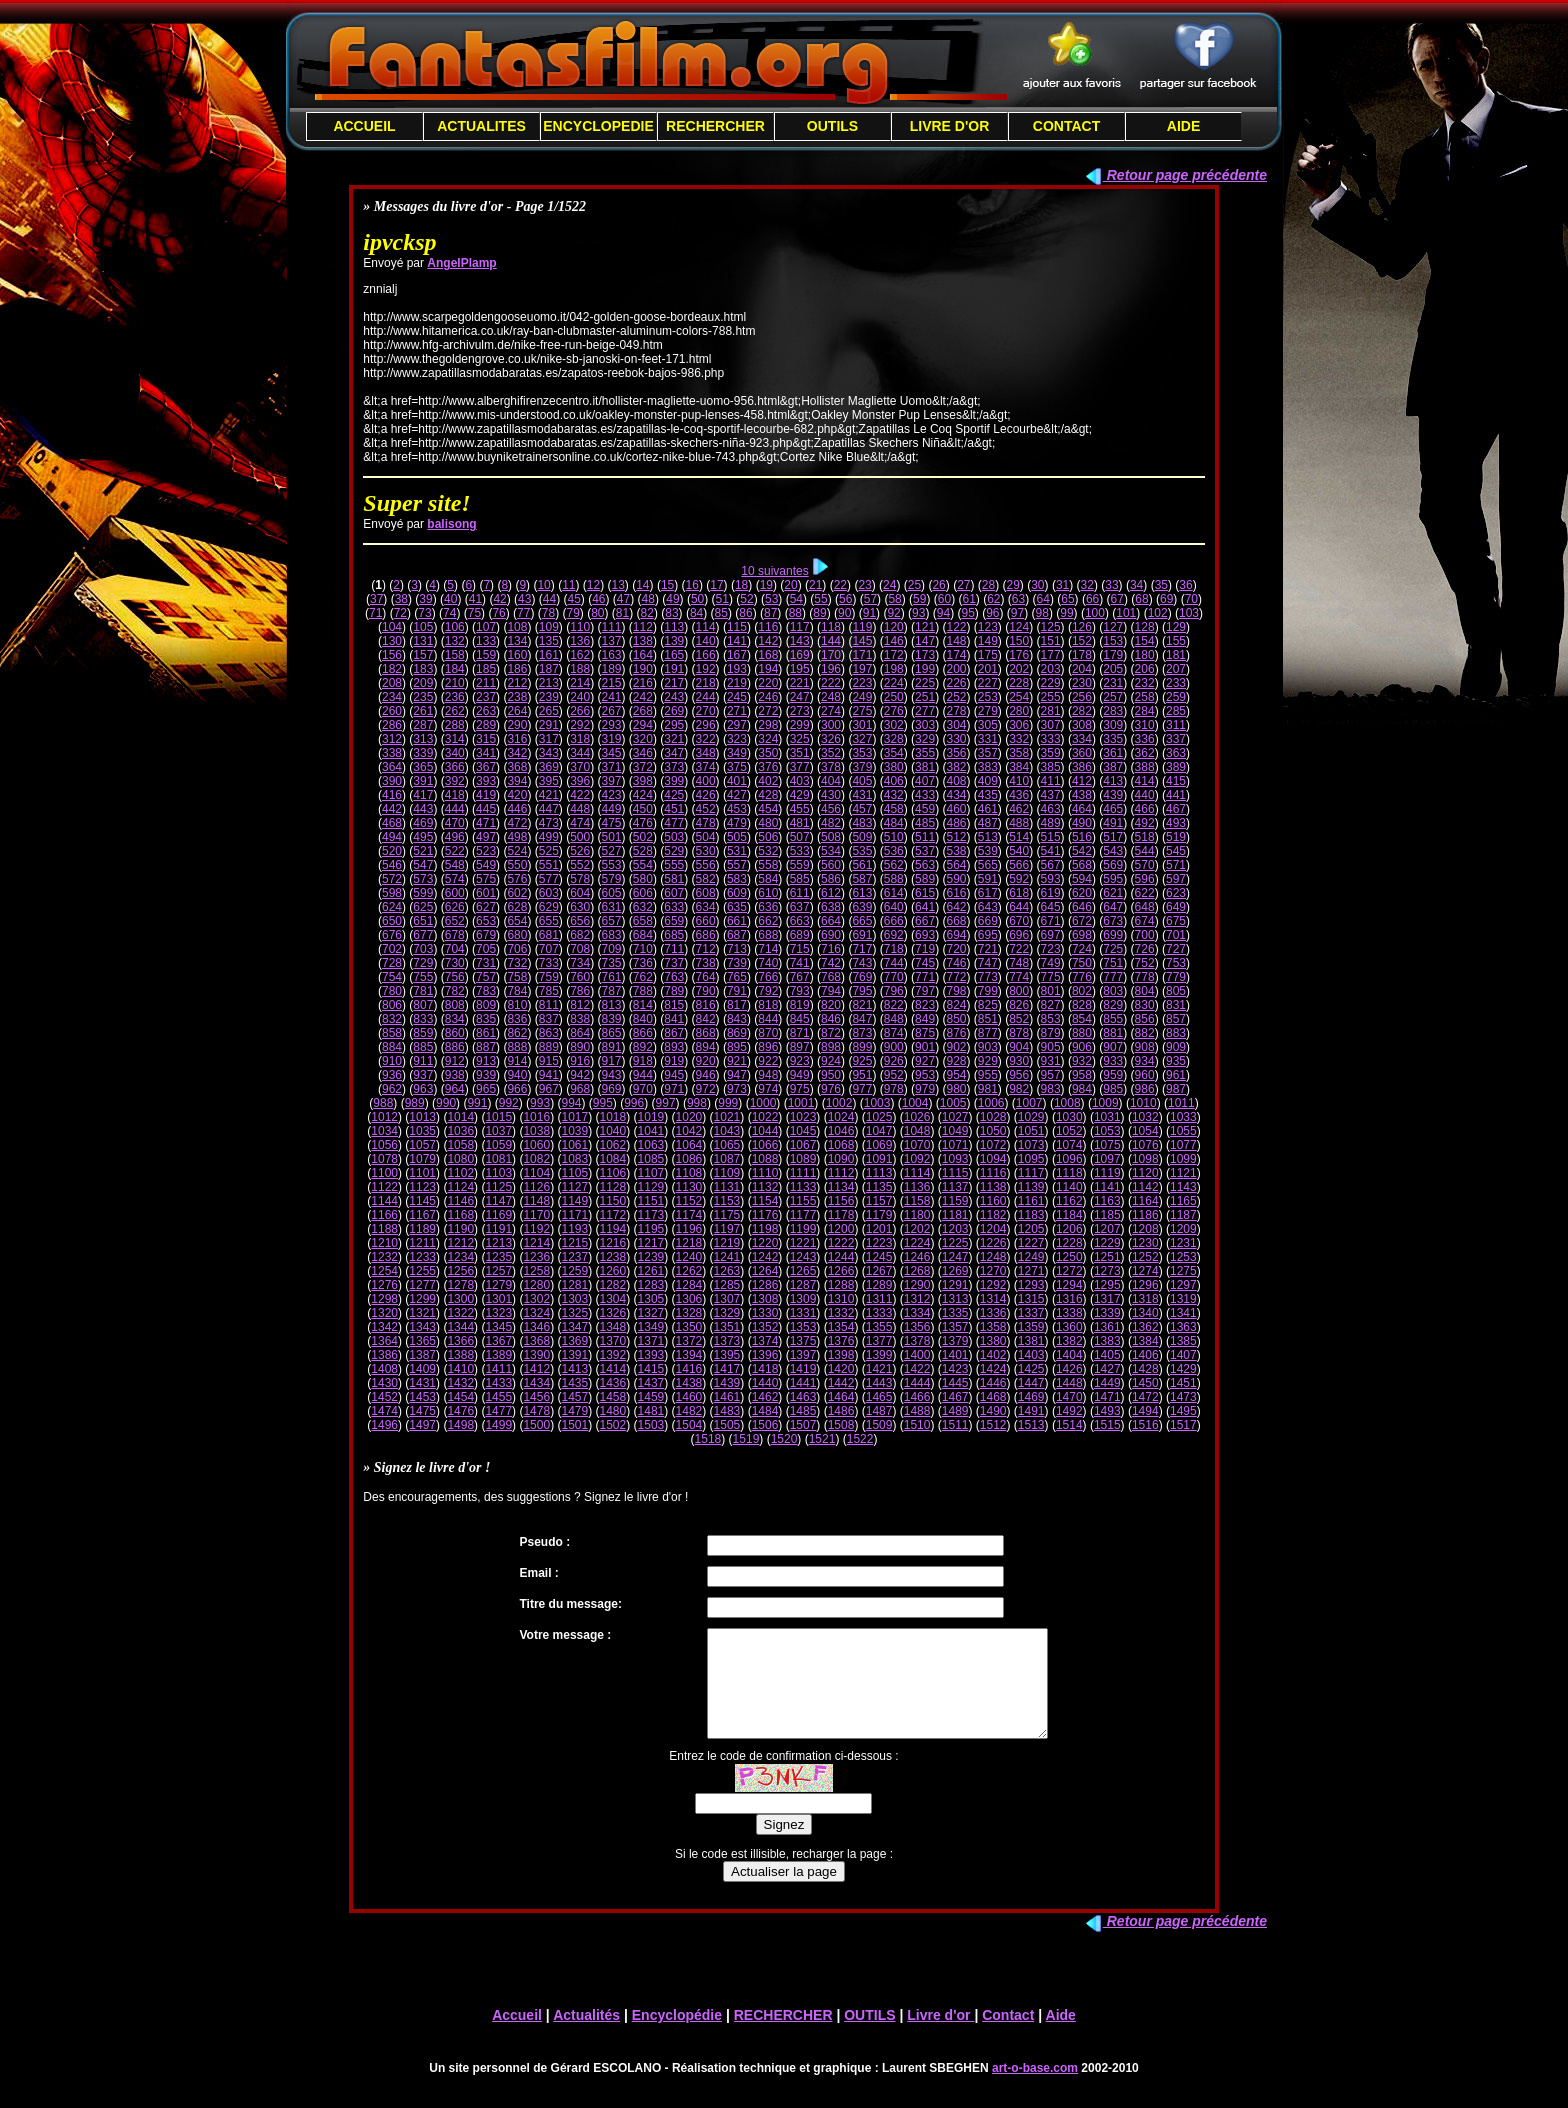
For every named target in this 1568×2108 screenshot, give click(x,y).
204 (1082, 669)
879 (1051, 1033)
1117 (1031, 1173)
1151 (651, 1201)
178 (1082, 655)
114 (706, 627)
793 (800, 991)
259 (1176, 697)
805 (1176, 991)
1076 (1145, 1145)
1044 (765, 1131)
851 (988, 1019)
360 (1082, 753)
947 (737, 1075)
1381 (1031, 1341)
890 (580, 1047)
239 (549, 697)
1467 (955, 1397)
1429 (1183, 1369)
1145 (422, 1201)
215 (612, 683)
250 (894, 697)
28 (988, 585)
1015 (498, 1117)
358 (1019, 753)
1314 (993, 1299)
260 (392, 711)
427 (737, 795)
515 (1051, 837)
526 (580, 851)
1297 (1183, 1285)
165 (674, 655)
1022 (765, 1117)
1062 (613, 1145)
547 (423, 865)
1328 (689, 1313)
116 (768, 627)
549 (486, 865)
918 (643, 1061)
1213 (498, 1243)
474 (580, 823)
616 (956, 893)
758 (517, 977)
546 (392, 865)
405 (862, 781)
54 (796, 599)
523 (486, 851)
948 (768, 1075)
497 (486, 837)
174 (956, 655)
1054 (1145, 1131)
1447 (1031, 1383)
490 (1082, 823)
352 (831, 753)
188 (580, 669)
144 (831, 641)
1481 (651, 1411)
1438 (689, 1383)
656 (580, 921)
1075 (1107, 1145)
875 (925, 1033)
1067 (803, 1145)
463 (1051, 809)
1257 (498, 1271)
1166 (384, 1215)
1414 (613, 1369)
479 (737, 823)
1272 (1069, 1271)
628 (517, 907)
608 (706, 893)
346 (643, 753)
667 (925, 921)
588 (894, 879)
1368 (536, 1341)
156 (392, 655)
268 (643, 711)
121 (925, 627)
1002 (839, 1103)
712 (706, 949)
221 (800, 683)
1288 (841, 1285)
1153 (727, 1201)
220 (768, 683)
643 (988, 907)
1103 (498, 1173)
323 (737, 739)
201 (988, 669)
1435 (574, 1383)
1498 (460, 1425)
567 (1051, 865)
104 (392, 627)
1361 (1107, 1327)
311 (1176, 725)
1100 (384, 1173)
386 (1082, 767)
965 (486, 1089)
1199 (803, 1229)
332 (1019, 739)
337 (1176, 739)
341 (486, 753)
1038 (536, 1131)
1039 (574, 1131)
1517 (1183, 1425)
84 (696, 613)
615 (925, 893)
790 (706, 991)
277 (925, 711)
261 (423, 711)
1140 (1069, 1187)
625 (423, 907)
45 (573, 599)
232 (1145, 683)
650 (392, 921)
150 (1019, 641)
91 (869, 613)
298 (768, 725)
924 (831, 1061)
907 (1113, 1047)
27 (963, 585)
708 (580, 949)
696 (1019, 935)
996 (634, 1103)
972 (706, 1089)
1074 (1069, 1145)
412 (1082, 781)
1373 (727, 1341)
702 (392, 949)
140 (706, 641)
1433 (498, 1383)
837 (549, 1019)
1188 (384, 1229)
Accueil (517, 2036)
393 (486, 781)
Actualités (586, 2036)
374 (706, 767)
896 (768, 1047)
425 (674, 795)
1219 (727, 1243)
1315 (1031, 1299)
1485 (803, 1411)
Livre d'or (940, 2036)
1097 (1107, 1159)
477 (674, 823)
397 (612, 781)
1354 (841, 1327)
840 (643, 1019)
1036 (460, 1131)
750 (1082, 963)
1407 (1183, 1355)
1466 (917, 1397)
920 (706, 1061)
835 (486, 1019)
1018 (613, 1117)
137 (612, 641)
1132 (765, 1187)
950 (831, 1075)
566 (1019, 865)
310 (1145, 725)
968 (580, 1089)
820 (831, 1005)
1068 (841, 1145)
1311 (879, 1299)
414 (1145, 781)
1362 (1145, 1327)
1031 (1107, 1117)
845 (800, 1019)
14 (642, 585)
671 (1051, 921)
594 (1082, 879)
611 (800, 893)
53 (771, 599)
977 (862, 1089)
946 (706, 1075)
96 (992, 613)
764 (706, 977)
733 (549, 963)
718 (894, 949)
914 (517, 1061)
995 (603, 1103)
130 (392, 641)
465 (1113, 809)
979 (925, 1089)
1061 (574, 1145)
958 (1082, 1075)
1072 (993, 1145)
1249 (1031, 1257)
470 (455, 823)
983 (1051, 1089)
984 (1082, 1089)
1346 (536, 1327)
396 (580, 781)
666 (894, 921)
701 (1176, 935)
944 (643, 1075)
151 (1051, 641)
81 (622, 613)
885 (423, 1047)
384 (1019, 767)
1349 (651, 1327)
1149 (574, 1201)
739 (737, 963)
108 (517, 627)
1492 (1069, 1411)
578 (580, 879)
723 (1051, 949)
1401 (955, 1355)
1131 (727, 1187)
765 (737, 977)
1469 (1031, 1397)
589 (925, 879)
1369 (574, 1341)
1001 (801, 1103)
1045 (803, 1131)
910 (392, 1061)
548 (455, 865)
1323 (498, 1313)
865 (612, 1033)
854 (1082, 1019)
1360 (1069, 1327)
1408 (384, 1369)
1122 (384, 1187)
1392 (613, 1355)
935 (1176, 1061)
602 (517, 893)
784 (517, 991)
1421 (879, 1369)
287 (423, 725)
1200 (841, 1229)
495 (423, 837)
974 (768, 1089)
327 (862, 739)
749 (1051, 963)
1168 (460, 1215)
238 (517, 697)
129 (1176, 627)
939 (486, 1075)
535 (862, 851)
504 (706, 837)
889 (549, 1047)
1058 (460, 1145)
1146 (460, 1201)
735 (612, 963)
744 (894, 963)
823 (925, 1005)
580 (643, 879)
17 (716, 585)
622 (1145, 893)
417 (423, 795)
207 (1176, 669)
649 (1176, 907)
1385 (1183, 1341)
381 (925, 767)
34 (1136, 585)
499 (549, 837)
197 (862, 669)
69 (1166, 599)
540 (1019, 851)
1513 (1031, 1425)
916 (580, 1061)
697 (1051, 935)
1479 (574, 1411)
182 (392, 669)
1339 (1107, 1313)
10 (543, 585)
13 (618, 585)
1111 (803, 1173)
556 (706, 865)
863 (549, 1033)
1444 (917, 1383)
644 (1019, 907)
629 (549, 907)
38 (401, 599)
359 (1051, 753)
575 (486, 879)
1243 (803, 1257)
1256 (460, 1271)
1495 (1183, 1411)
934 (1145, 1061)
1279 (498, 1285)
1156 (841, 1201)
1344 (460, 1327)
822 (894, 1005)
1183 (1031, 1215)
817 (737, 1005)
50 (697, 599)
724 (1082, 949)
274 (831, 711)
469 (423, 823)
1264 (765, 1271)
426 (706, 795)
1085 (651, 1159)
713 (737, 949)
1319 (1183, 1299)
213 (549, 683)
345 (612, 753)
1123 (422, 1187)
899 (862, 1047)
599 (423, 893)
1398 (841, 1355)
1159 (955, 1201)
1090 (841, 1159)
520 (392, 851)
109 (549, 627)
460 (956, 809)
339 (423, 753)
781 (423, 991)
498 (517, 837)
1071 (955, 1145)
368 (517, 767)
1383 (1107, 1341)
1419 (803, 1369)
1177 (803, 1215)
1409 (422, 1369)
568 (1082, 865)
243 (674, 697)
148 (956, 641)
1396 (765, 1355)
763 (674, 977)
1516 (1145, 1425)
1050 (993, 1131)
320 (643, 739)
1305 (651, 1299)
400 (706, 781)
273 (800, 711)
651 (423, 921)
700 (1145, 935)
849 (925, 1019)
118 (831, 627)
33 (1111, 585)
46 (598, 599)
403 (800, 781)
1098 (1145, 1159)
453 (737, 809)
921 (737, 1061)
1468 (993, 1397)
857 (1176, 1019)
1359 (1031, 1327)
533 (800, 851)
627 (486, 907)
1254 (384, 1271)
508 (831, 837)
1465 (879, 1397)
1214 (536, 1243)
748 (1019, 963)
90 (844, 613)
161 (549, 655)
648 (1145, 907)
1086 (689, 1159)
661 (737, 921)
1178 (841, 1215)
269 (674, 711)
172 (894, 655)
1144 (384, 1201)
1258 (536, 1271)
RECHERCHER (715, 126)
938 (455, 1075)
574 (455, 879)
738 (706, 963)
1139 (1031, 1187)
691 (862, 935)
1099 (1183, 1159)
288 (455, 725)
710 (643, 949)
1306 (689, 1299)
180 (1145, 655)
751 (1113, 963)
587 (862, 879)
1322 (460, 1313)
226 (956, 683)
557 (737, 865)
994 (571, 1103)
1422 (917, 1369)
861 (486, 1033)
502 (643, 837)
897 (800, 1047)
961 (1176, 1075)
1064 (689, 1145)
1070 (917, 1145)
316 (517, 739)
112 (643, 627)
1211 (422, 1243)
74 (449, 613)
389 (1176, 767)
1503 (651, 1425)
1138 (993, 1187)
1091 (879, 1159)
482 (831, 823)
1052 (1069, 1131)
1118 (1069, 1173)
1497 (422, 1425)
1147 (498, 1201)
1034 (384, 1131)
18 (741, 585)
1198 (765, 1229)
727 (1176, 949)
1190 (460, 1229)
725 (1113, 949)
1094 (993, 1159)
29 (1013, 585)
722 (1019, 949)
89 (819, 613)
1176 (765, 1215)
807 (423, 1005)
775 (1051, 977)
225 (925, 683)
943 (612, 1075)
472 (517, 823)
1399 (879, 1355)
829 (1113, 1005)
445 (486, 809)
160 (517, 655)
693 (925, 935)
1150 (613, 1201)
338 (392, 753)
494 (392, 837)
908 (1145, 1047)
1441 (803, 1383)
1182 (993, 1215)
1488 (917, 1411)
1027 (955, 1117)
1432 (460, 1383)
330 (956, 739)
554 (643, 865)
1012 (384, 1117)
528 (643, 851)
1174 (689, 1215)
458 (894, 809)
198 (894, 669)
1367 (498, 1341)
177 (1051, 655)
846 (831, 1019)
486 (956, 823)
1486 (841, 1411)
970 (643, 1089)
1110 (765, 1173)
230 (1082, 683)
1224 (917, 1243)
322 (706, 739)
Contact (1008, 2036)
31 (1062, 585)
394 (517, 781)
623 (1176, 893)
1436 (613, 1383)
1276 (384, 1285)
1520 (784, 1439)
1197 (727, 1229)
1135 (879, 1187)
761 (612, 977)
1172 (613, 1215)
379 (862, 767)
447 (549, 809)
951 (862, 1075)
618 (1019, 893)
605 (612, 893)
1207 (1107, 1229)
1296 (1145, 1285)
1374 (765, 1341)
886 (455, 1047)
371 (612, 767)
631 (612, 907)
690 (831, 935)
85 (721, 613)
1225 (955, 1243)
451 (674, 809)
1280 (536, 1285)
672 (1082, 921)
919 (674, 1061)
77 (523, 613)
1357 (955, 1327)
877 (988, 1033)
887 (486, 1047)
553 (612, 865)
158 (455, 655)
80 (597, 613)
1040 (613, 1131)
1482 (689, 1411)
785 (549, 991)
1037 (498, 1131)
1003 (877, 1103)
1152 (689, 1201)
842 (706, 1019)
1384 (1145, 1341)
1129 (651, 1187)
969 (612, 1089)
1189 (422, 1229)
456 (831, 809)
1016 (536, 1117)
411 (1051, 781)
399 (674, 781)
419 (486, 795)
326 (831, 739)
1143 (1183, 1187)
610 (768, 893)
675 (1176, 921)
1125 (498, 1187)
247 (800, 697)
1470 (1069, 1397)
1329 (727, 1313)
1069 (879, 1145)
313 (423, 739)
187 (549, 669)
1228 (1069, 1243)
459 (925, 809)
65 (1067, 599)
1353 (803, 1327)
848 (894, 1019)
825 (988, 1005)
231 (1113, 683)
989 (415, 1103)
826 (1019, 1005)
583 (737, 879)
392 (455, 781)
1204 (993, 1229)
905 (1051, 1047)
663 (800, 921)
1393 (651, 1355)
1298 (384, 1299)
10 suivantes (774, 571)
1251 (1107, 1257)
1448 (1069, 1383)
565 (988, 865)
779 (1176, 977)
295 (674, 725)
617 (988, 893)
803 (1113, 991)
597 (1176, 879)
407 (925, 781)
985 (1113, 1089)
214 (580, 683)
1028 (993, 1117)
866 (643, 1033)
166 (706, 655)
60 (944, 599)
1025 (879, 1117)
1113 (879, 1173)
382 (956, 767)
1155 (803, 1201)
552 (580, 865)
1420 (841, 1369)
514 (1019, 837)
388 (1145, 767)
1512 (993, 1425)
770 (894, 977)
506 (768, 837)
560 (831, 865)
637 (800, 907)
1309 (803, 1299)
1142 (1145, 1187)
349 (737, 753)
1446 (993, 1383)
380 (894, 767)
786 (580, 991)
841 (674, 1019)
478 (706, 823)
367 (486, 767)
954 (956, 1075)
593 (1051, 879)
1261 (651, 1271)
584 (768, 879)
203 (1051, 669)
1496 (384, 1425)
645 (1051, 907)
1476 (460, 1411)
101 (1126, 613)
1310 (841, 1299)
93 (918, 613)
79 (572, 613)
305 (988, 725)
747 (988, 963)
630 (580, 907)
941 (549, 1075)
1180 (917, 1215)
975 (800, 1089)
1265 (803, 1271)
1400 (917, 1355)
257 (1113, 697)
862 (517, 1033)
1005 (953, 1103)
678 (455, 935)
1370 (613, 1341)
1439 (727, 1383)
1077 (1183, 1145)
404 (831, 781)
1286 (765, 1285)
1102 (460, 1173)
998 (697, 1103)
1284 (689, 1285)
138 (643, 641)
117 (800, 627)
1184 (1069, 1215)
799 (988, 991)
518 (1145, 837)
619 (1051, 893)
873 (862, 1033)
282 (1082, 711)
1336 (993, 1313)
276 (894, 711)
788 (643, 991)
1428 (1145, 1369)
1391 (574, 1355)
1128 (613, 1187)
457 (862, 809)
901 (925, 1047)
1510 (917, 1425)
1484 (765, 1411)
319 (612, 739)
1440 (765, 1383)
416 (392, 795)
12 (593, 585)
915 (549, 1061)
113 (674, 627)
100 (1095, 613)
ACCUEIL (364, 126)
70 (1191, 599)
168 (768, 655)
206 (1145, 669)
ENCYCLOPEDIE (598, 126)
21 (815, 585)
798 (956, 991)
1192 (536, 1229)
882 (1145, 1033)
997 (666, 1103)
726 (1145, 949)
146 (894, 641)
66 (1092, 599)
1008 (1067, 1103)
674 (1145, 921)
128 (1145, 627)
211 (486, 683)
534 (831, 851)
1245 (879, 1257)
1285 (727, 1285)
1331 (803, 1313)
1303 (574, 1299)
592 (1019, 879)
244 (706, 697)
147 (925, 641)
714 (768, 949)
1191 (498, 1229)
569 (1113, 865)
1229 (1107, 1243)
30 (1037, 585)
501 (612, 837)
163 (612, 655)
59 (919, 599)
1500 (536, 1425)
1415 (651, 1369)
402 (768, 781)
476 (643, 823)
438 (1082, 795)
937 (423, 1075)
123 (988, 627)
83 (671, 613)
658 (643, 921)
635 (737, 907)
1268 (917, 1271)
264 (517, 711)
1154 (765, 1201)
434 (956, 795)
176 (1019, 655)
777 (1113, 977)
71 (375, 613)
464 (1082, 809)
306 (1019, 725)
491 (1113, 823)
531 (737, 851)
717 (862, 949)
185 (486, 669)
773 (988, 977)
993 (540, 1103)
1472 (1145, 1397)
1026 (917, 1117)
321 (674, 739)
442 (392, 809)
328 (894, 739)
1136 (917, 1187)
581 (674, 879)
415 (1176, 781)
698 (1082, 935)
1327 (651, 1313)
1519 (746, 1439)
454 (768, 809)
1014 (460, 1117)
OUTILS (832, 126)
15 (667, 585)
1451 (1183, 1383)
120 (894, 627)
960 (1145, 1075)
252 (956, 697)
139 (674, 641)
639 (862, 907)
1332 (841, 1313)
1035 (422, 1131)
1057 (422, 1145)
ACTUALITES (481, 126)
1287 (803, 1285)
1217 (651, 1243)
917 (612, 1061)
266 (580, 711)
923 (800, 1061)
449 (612, 809)
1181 (955, 1215)
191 (674, 669)
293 (612, 725)
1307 (727, 1299)
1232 (384, 1257)
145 (862, 641)
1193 (574, 1229)
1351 (727, 1327)
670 (1019, 921)
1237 (574, 1257)
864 (580, 1033)
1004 (915, 1103)
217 (674, 683)
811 (549, 1005)
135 (549, 641)
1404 (1069, 1355)
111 (612, 627)
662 (768, 921)
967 (549, 1089)
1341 (1183, 1313)
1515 (1107, 1425)
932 (1082, 1061)
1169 (498, 1215)
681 (549, 935)
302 (894, 725)
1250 (1069, 1257)
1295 (1107, 1285)
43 (524, 599)
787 (612, 991)
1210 (384, 1243)
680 (517, 935)
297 (737, 725)
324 (768, 739)
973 (737, 1089)
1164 (1145, 1201)
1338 (1069, 1313)
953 (925, 1075)
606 (643, 893)
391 (423, 781)
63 (1018, 599)
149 (988, 641)
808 (455, 1005)
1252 (1145, 1257)
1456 (536, 1397)
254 (1019, 697)
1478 (536, 1411)
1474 (384, 1411)
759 (549, 977)
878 (1019, 1033)
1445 (955, 1383)
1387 (422, 1355)
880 (1082, 1033)
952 (894, 1075)
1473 (1183, 1397)
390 (392, 781)
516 (1082, 837)
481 (800, 823)
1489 (955, 1411)
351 (800, 753)
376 (768, 767)
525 (549, 851)
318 (580, 739)
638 (831, 907)
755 (423, 977)
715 (800, 949)
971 (674, 1089)
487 (988, 823)
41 (475, 599)
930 (1019, 1061)
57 (870, 599)
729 (423, 963)
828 (1082, 1005)
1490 (993, 1411)
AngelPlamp (461, 263)
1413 (574, 1369)
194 (768, 669)
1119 (1107, 1173)
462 (1019, 809)
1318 (1145, 1299)
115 (737, 627)
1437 (651, 1383)
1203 (955, 1229)
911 (423, 1061)
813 (612, 1005)
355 (925, 753)
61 (968, 599)
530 (706, 851)
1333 (879, 1313)
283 (1113, 711)
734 (580, 963)
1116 (993, 1173)
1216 (613, 1243)
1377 (879, 1341)
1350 (689, 1327)
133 (486, 641)
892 (643, 1047)
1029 (1031, 1117)
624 (392, 907)
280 (1019, 711)
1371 (651, 1341)
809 (486, 1005)
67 (1117, 599)
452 (706, 809)
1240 (689, 1257)
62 (993, 599)
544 (1145, 851)
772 (956, 977)
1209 (1183, 1229)
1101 (422, 1173)
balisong (451, 524)
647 (1113, 907)
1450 (1145, 1383)
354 (894, 753)
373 (674, 767)
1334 (917, 1313)
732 (517, 963)
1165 (1183, 1201)
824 (956, 1005)
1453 (422, 1397)
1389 (498, 1355)
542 (1082, 851)
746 (956, 963)
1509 (879, 1425)
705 (486, 949)
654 (517, 921)
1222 (841, 1243)
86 (745, 613)
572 (392, 879)
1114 (917, 1173)
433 (925, 795)
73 (424, 613)
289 (486, 725)
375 (737, 767)
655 (549, 921)
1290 (917, 1285)
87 (770, 613)
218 (706, 683)
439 (1113, 795)
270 (706, 711)
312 (392, 739)
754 (392, 977)
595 (1113, 879)
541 (1051, 851)
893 (674, 1047)
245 (737, 697)
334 (1082, 739)
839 (612, 1019)
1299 (422, 1299)
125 (1051, 627)
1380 (993, 1341)
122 (956, 627)
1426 (1069, 1369)
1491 (1031, 1411)
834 (455, 1019)
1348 (613, 1327)
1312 (917, 1299)
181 (1176, 655)
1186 (1145, 1215)
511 (925, 837)
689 (800, 935)
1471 (1107, 1397)
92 (893, 613)
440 (1145, 795)
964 (455, 1089)
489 (1051, 823)
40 (450, 599)
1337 (1031, 1313)
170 (831, 655)
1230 (1145, 1243)
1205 (1031, 1229)
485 (925, 823)
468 (392, 823)
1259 (574, 1271)
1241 (727, 1257)
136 (580, 641)
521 (423, 851)
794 (831, 991)
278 (956, 711)
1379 (955, 1341)
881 (1113, 1033)
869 (737, 1033)
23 (864, 585)
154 (1145, 641)
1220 (765, 1243)
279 (988, 711)
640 (894, 907)
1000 (763, 1103)
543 (1113, 851)
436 (1019, 795)
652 (455, 921)
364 (392, 767)
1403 (1031, 1355)
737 (674, 963)
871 (800, 1033)
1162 (1069, 1201)
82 (647, 613)
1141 (1107, 1187)
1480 (613, 1411)
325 (800, 739)
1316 (1069, 1299)
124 (1019, 627)
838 (580, 1019)
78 (548, 613)
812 (580, 1005)
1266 (841, 1271)
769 (862, 977)
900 (894, 1047)
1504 (689, 1425)
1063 (651, 1145)
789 (674, 991)
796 (894, 991)
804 (1145, 991)
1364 (384, 1341)
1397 (803, 1355)
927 (925, 1061)
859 (423, 1033)
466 (1145, 809)
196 (831, 669)
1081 (498, 1159)
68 (1141, 599)
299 (800, 725)
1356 (917, 1327)
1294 (1069, 1285)
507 (800, 837)
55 (820, 599)
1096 (1069, 1159)
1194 (613, 1229)
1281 (574, 1285)
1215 (574, 1243)
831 (1176, 1005)
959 (1113, 1075)
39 (425, 599)
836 (517, 1019)
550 (517, 865)
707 (549, 949)
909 (1176, 1047)
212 (517, 683)
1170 (536, 1215)
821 (862, 1005)
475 (612, 823)
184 (455, 669)
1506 (765, 1425)
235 (423, 697)
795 (862, 991)
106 (455, 627)
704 (455, 949)
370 (580, 767)
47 (623, 599)
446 (517, 809)
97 (1017, 613)
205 (1113, 669)
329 (925, 739)
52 (746, 599)
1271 (1031, 1271)
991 (477, 1103)
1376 (841, 1341)
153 (1113, 641)
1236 (536, 1257)
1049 (955, 1131)
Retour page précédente (1176, 175)
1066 (765, 1145)
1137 (955, 1187)
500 (580, 837)
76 (498, 613)
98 (1042, 613)
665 (862, 921)
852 (1019, 1019)
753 (1176, 963)
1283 (651, 1285)
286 (392, 725)
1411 (498, 1369)
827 (1051, 1005)
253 (988, 697)
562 (894, 865)
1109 (727, 1173)
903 (988, 1047)
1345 (498, 1327)
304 (956, 725)
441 (1176, 795)
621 (1113, 893)
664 (831, 921)
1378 (917, 1341)
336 (1145, 739)
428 (768, 795)
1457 (574, 1397)
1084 (613, 1159)
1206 (1069, 1229)
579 (612, 879)
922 (768, 1061)
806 (392, 1005)
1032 (1145, 1117)
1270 (993, 1271)
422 (580, 795)
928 (956, 1061)
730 (455, 963)
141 (737, 641)
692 (894, 935)
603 (549, 893)
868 (706, 1033)
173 (925, 655)
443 (423, 809)
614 (894, 893)
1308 (765, 1299)
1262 (689, 1271)
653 (486, 921)
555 (674, 865)
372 (643, 767)
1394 (689, 1355)
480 (768, 823)
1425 (1031, 1369)
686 (706, 935)
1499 (498, 1425)
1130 (689, 1187)
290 (517, 725)
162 (580, 655)
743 (862, 963)
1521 (822, 1439)
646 (1082, 907)
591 (988, 879)
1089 (803, 1159)
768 (831, 977)
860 (455, 1033)
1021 (727, 1117)
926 (894, 1061)
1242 (765, 1257)
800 (1019, 991)
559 (800, 865)
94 (943, 613)
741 (800, 963)
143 (800, 641)
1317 (1107, 1299)
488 (1019, 823)
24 (889, 585)
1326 (613, 1313)
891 (612, 1047)
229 (1051, 683)
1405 (1107, 1355)
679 (486, 935)
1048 (917, 1131)
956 (1019, 1075)
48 (648, 599)
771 (925, 977)
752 (1145, 963)
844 (768, 1019)
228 (1019, 683)
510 (894, 837)
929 (988, 1061)
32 (1087, 585)
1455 (498, 1397)
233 (1176, 683)
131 (423, 641)
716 (831, 949)
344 (580, 753)
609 (737, 893)
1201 (879, 1229)
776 (1082, 977)
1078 (384, 1159)
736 (643, 963)
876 (956, 1033)
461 (988, 809)
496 (455, 837)
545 (1176, 851)
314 (455, 739)
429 (800, 795)
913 (486, 1061)
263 (486, 711)
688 (768, 935)
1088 (765, 1159)
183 (423, 669)
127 (1113, 627)
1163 (1107, 1201)
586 (831, 879)
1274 (1145, 1271)
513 (988, 837)
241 (612, 697)
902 (956, 1047)
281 (1051, 711)
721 (988, 949)
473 (549, 823)
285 (1176, 711)
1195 (651, 1229)
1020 (689, 1117)
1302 (536, 1299)
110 (580, 627)
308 (1082, 725)
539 (988, 851)
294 (643, 725)
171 (862, 655)
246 (768, 697)
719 (925, 949)
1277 (422, 1285)
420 (517, 795)
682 (580, 935)
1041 (651, 1131)
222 (831, 683)
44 (549, 599)
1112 (841, 1173)
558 (768, 865)
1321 (422, 1313)
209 (423, 683)
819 (800, 1005)
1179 (879, 1215)
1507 (803, 1425)
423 (612, 795)
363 (1176, 753)
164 (643, 655)
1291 (955, 1285)
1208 (1145, 1229)
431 (862, 795)
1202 (917, 1229)
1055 (1183, 1131)
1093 (955, 1159)
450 (643, 809)
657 (612, 921)
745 (925, 963)
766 (768, 977)
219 (737, 683)
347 (674, 753)
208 (392, 683)
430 (831, 795)
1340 (1145, 1313)
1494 (1145, 1411)
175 (988, 655)
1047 (879, 1131)
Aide (1061, 2036)
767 (800, 977)
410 (1019, 781)
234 (392, 697)
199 (925, 669)
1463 (803, 1397)
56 (845, 599)
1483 (727, 1411)
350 (768, 753)
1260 (613, 1271)
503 (674, 837)
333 (1051, 739)
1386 (384, 1355)
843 (737, 1019)
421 (549, 795)
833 (423, 1019)
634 (706, 907)
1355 (879, 1327)
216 (643, 683)
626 (455, 907)
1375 (803, 1341)
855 (1113, 1019)
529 (674, 851)
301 (862, 725)
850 (956, 1019)
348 (706, 753)
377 (800, 767)
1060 (536, 1145)
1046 (841, 1131)
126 (1082, 627)
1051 (1031, 1131)
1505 (727, 1425)
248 (831, 697)
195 (800, 669)
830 (1145, 1005)
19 (766, 585)
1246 (917, 1257)
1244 (841, 1257)
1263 (727, 1271)
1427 (1107, 1369)
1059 (498, 1145)
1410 (460, 1369)
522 (455, 851)
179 (1113, 655)
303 (925, 725)
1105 (574, 1173)
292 (580, 725)
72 (400, 613)
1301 (498, 1299)
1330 (765, 1313)
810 (517, 1005)
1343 (422, 1327)
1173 (651, 1215)
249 (862, 697)
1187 (1183, 1215)
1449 (1107, 1383)
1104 (536, 1173)
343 (549, 753)
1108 (689, 1173)
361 (1113, 753)
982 (1019, 1089)
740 (768, 963)
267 (612, 711)
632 (643, 907)
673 (1113, 921)
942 (580, 1075)
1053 (1107, 1131)
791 (737, 991)
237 (486, 697)
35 (1161, 585)
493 (1176, 823)
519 (1176, 837)
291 (549, 725)
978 (894, 1089)
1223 (879, 1243)
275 (862, 711)
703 (423, 949)
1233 (422, 1257)
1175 (727, 1215)
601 (486, 893)
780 (392, 991)
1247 (955, 1257)
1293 (1031, 1285)
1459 (651, 1397)
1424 (993, 1369)
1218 (689, 1243)
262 (455, 711)
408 (956, 781)
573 (423, 879)
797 (925, 991)
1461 (727, 1397)
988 (383, 1103)
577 (549, 879)
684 (643, 935)
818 (768, 1005)
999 (728, 1103)
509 (862, 837)
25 (914, 585)
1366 (460, 1341)
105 (423, 627)
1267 (879, 1271)
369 (549, 767)
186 (517, 669)
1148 (536, 1201)
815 (674, 1005)
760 (580, 977)
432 (894, 795)
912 (455, 1061)
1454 (460, 1397)
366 (455, 767)
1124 (460, 1187)
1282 (613, 1285)
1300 (460, 1299)
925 (862, 1061)
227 (988, 683)
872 (831, 1033)
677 (423, 935)
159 (486, 655)
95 (967, 613)
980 (956, 1089)
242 (643, 697)
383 (988, 767)
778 (1145, 977)
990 (446, 1103)
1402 (993, 1355)
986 (1145, 1089)
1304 (613, 1299)
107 (486, 627)
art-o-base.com (1035, 2089)
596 (1145, 879)
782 (455, 991)
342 (517, 753)
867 (674, 1033)
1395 (727, 1355)
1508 (841, 1425)
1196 (689, 1229)
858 (392, 1033)
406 (894, 781)
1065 (727, 1145)
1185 (1107, 1215)
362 (1145, 753)
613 (862, 893)
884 (392, 1047)
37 (376, 599)
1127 (574, 1187)
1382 (1069, 1341)
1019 (651, 1117)
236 (455, 697)
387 (1113, 767)
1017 (574, 1117)
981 (988, 1089)
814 (643, 1005)
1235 (498, 1257)
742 (831, 963)
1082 (536, 1159)
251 (925, 697)
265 (549, 711)
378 (831, 767)
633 (674, 907)
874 (894, 1033)
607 (674, 893)
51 (722, 599)
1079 (422, 1159)
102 (1158, 613)
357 (988, 753)
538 (956, 851)
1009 (1105, 1103)
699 (1113, 935)
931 (1051, 1061)
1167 (422, 1215)
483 (862, 823)
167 (737, 655)
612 (831, 893)
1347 (574, 1327)
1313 (955, 1299)
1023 (803, 1117)
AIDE (1183, 126)
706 (517, 949)
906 (1082, 1047)
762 (643, 977)
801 (1051, 991)
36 (1185, 585)
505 (737, 837)
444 (455, 809)
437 (1051, 795)
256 (1082, 697)
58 (894, 599)
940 (517, 1075)
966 (517, 1089)
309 (1113, 725)
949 (800, 1075)
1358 (993, 1327)
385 (1051, 767)
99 (1066, 613)
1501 (574, 1425)
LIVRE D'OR (950, 126)
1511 (955, 1425)
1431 (422, 1383)
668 (956, 921)
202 (1019, 669)
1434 (536, 1383)
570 (1145, 865)
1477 (498, 1411)
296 (706, 725)
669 (988, 921)
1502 (613, 1425)
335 (1113, 739)
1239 (651, 1257)
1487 (879, 1411)
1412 (536, 1369)
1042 (689, 1131)
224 (894, 683)
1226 (993, 1243)
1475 (422, 1411)
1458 (613, 1397)
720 (956, 949)
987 (1176, 1089)
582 (706, 879)
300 (831, 725)
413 (1113, 781)
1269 (955, 1271)
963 (423, 1089)
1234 (460, 1257)
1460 (689, 1397)
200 (956, 669)
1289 (879, 1285)
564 (956, 865)
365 (423, 767)
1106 (613, 1173)
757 (486, 977)
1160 (993, 1201)
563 (925, 865)
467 (1176, 809)
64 (1043, 599)
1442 (841, 1383)
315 (486, 739)
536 (894, 851)
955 (988, 1075)
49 (672, 599)
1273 (1107, 1271)
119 (862, 627)
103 (1189, 613)
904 (1019, 1047)
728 (392, 963)
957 (1051, 1075)
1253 (1183, 1257)
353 (862, 753)
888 (517, 1047)
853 (1051, 1019)
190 (643, 669)
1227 (1031, 1243)
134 (517, 641)
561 (862, 865)
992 (509, 1103)
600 (455, 893)
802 (1082, 991)
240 (580, 697)
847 (862, 1019)
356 (956, 753)
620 (1082, 893)
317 (549, 739)
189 (612, 669)
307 (1051, 725)
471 (486, 823)
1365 (422, 1341)
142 (768, 641)
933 (1113, 1061)
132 (455, 641)
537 (925, 851)
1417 (727, 1369)
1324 (536, 1313)
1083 (574, 1159)
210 (455, 683)
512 (956, 837)
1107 (651, 1173)
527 (612, 851)
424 (643, 795)
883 (1176, 1033)
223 (862, 683)
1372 (689, 1341)
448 (580, 809)
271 (737, 711)
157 (423, 655)
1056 (384, 1145)
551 (549, 865)
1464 (841, 1397)
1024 (841, 1117)
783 (486, 991)
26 (938, 585)
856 (1145, 1019)
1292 (993, 1285)
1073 (1031, 1145)
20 (790, 585)
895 (737, 1047)
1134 (841, 1187)
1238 (613, 1257)
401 (737, 781)
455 (800, 809)
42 (499, 599)
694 (956, 935)
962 (392, 1089)
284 (1145, 711)
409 (988, 781)
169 (800, 655)
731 (486, 963)
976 (831, 1089)
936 (392, 1075)
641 (925, 907)
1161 (1031, 1201)
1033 (1183, 1117)
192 (706, 669)
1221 (803, 1243)
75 (474, 613)
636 (768, 907)
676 (392, 935)
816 (706, 1005)
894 (706, 1047)
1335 (955, 1313)
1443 (879, 1383)
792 (768, 991)
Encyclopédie (677, 2036)
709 (612, 949)
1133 (803, 1187)
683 (612, 935)
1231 (1183, 1243)
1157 (879, 1201)
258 (1145, 697)
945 (674, 1075)
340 (455, 753)
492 (1145, 823)
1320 (384, 1313)
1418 (765, 1369)
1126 (536, 1187)
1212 (460, 1243)
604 (580, 893)
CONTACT (1066, 126)
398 (643, 781)
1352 (765, 1327)
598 (392, 893)
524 (517, 851)
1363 (1183, 1327)
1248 (993, 1257)
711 (674, 949)
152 (1082, 641)
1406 (1145, 1355)
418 (455, 795)
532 (768, 851)
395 (549, 781)
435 (988, 795)
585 (800, 879)
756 (455, 977)
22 (840, 585)
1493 (1107, 1411)
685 (674, 935)
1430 (384, 1383)
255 (1051, 697)
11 (568, 585)
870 (768, 1033)
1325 (574, 1313)
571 (1176, 865)
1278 (460, 1285)
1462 (765, 1397)
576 (517, 879)
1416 (689, 1369)
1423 (955, 1369)
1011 (1181, 1103)
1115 (955, 1173)
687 (737, 935)
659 (674, 921)
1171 (574, 1215)
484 (894, 823)
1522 (860, 1439)
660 (706, 921)
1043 (727, 1131)
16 (692, 585)
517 (1113, 837)
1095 (1031, 1159)
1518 (708, 1439)
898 (831, 1047)
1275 (1183, 1271)
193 (737, 669)
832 (392, 1019)
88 (795, 613)
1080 (460, 1159)
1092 (917, 1159)
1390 (536, 1355)
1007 (1029, 1103)
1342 (384, 1327)
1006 (991, 1103)
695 (988, 935)
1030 (1069, 1117)
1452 (384, 1397)
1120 (1145, 1173)
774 (1019, 977)
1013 (422, 1117)
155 (1176, 641)
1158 (917, 1201)
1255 (422, 1271)
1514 (1069, 1425)
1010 (1143, 1103)
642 (956, 907)
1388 (460, 1355)
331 (988, 739)
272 (768, 711)
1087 (727, 1159)
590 (956, 879)
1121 (1183, 1173)
